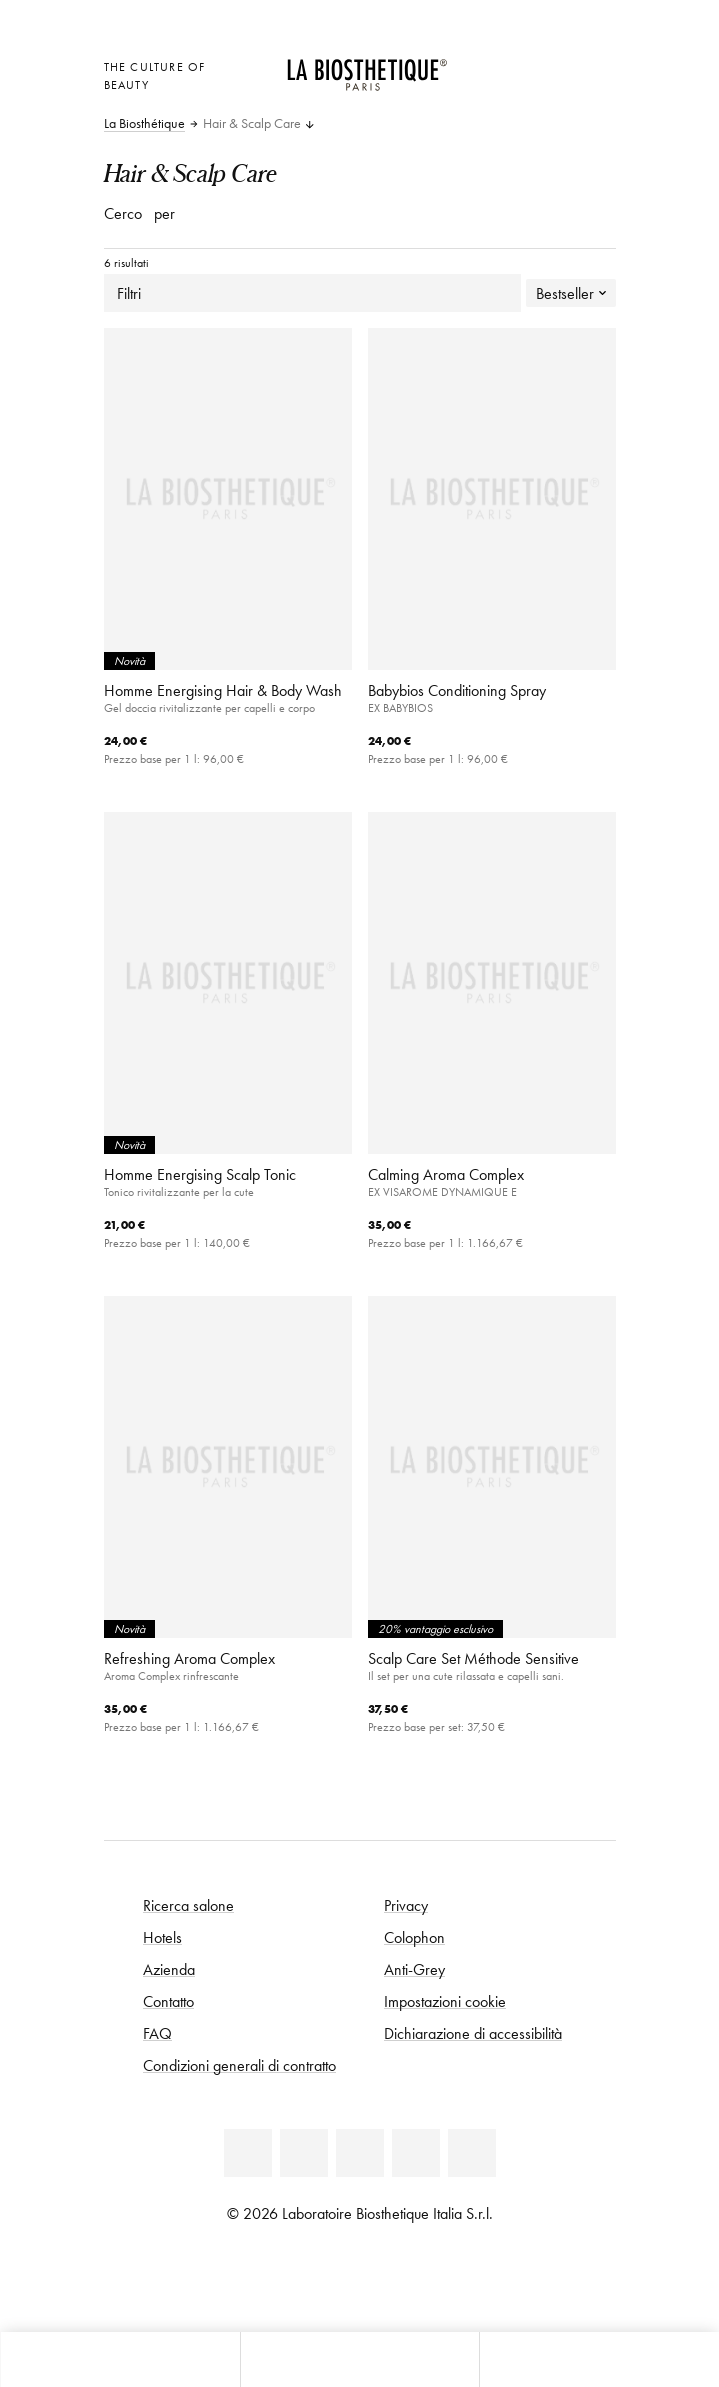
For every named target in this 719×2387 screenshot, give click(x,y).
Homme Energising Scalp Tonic (200, 1174)
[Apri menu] (360, 2359)
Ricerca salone (188, 1905)
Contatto (168, 2001)
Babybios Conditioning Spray (457, 690)
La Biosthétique (144, 124)
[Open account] (553, 64)
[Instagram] (416, 2153)
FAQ (157, 2033)
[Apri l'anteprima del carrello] (503, 91)
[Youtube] (360, 2153)
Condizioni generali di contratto (239, 2065)
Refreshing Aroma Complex (189, 1658)
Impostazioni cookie (445, 2001)
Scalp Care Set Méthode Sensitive (473, 1658)
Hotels (162, 1937)
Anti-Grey (414, 1969)
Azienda (169, 1969)
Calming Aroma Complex (446, 1174)
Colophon (414, 1937)
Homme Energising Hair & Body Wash (223, 690)
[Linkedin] (248, 2153)
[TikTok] (472, 2153)
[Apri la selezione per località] (503, 64)
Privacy (406, 1905)
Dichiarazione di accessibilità (473, 2033)
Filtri (312, 293)
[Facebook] (304, 2153)
